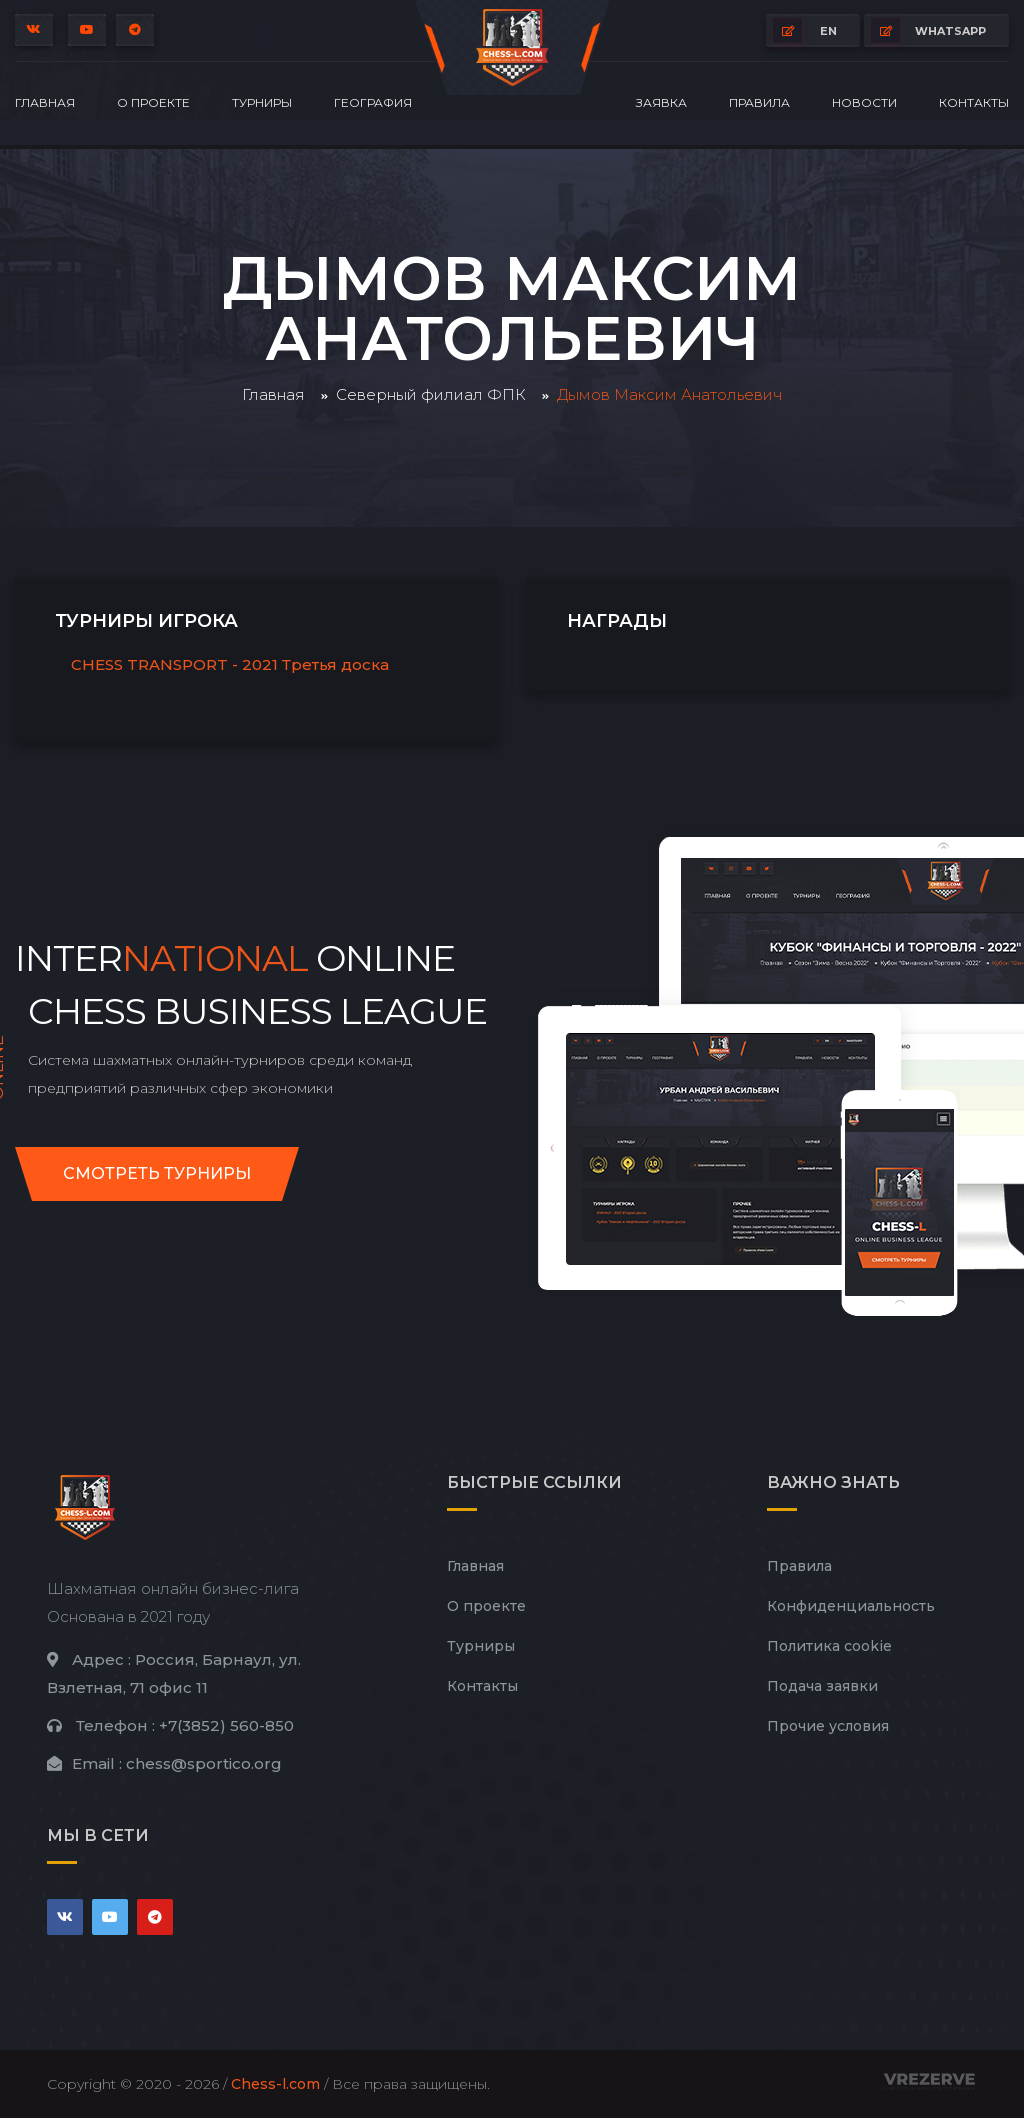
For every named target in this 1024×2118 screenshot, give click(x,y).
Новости (864, 102)
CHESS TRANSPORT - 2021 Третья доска (230, 664)
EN (805, 30)
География (373, 102)
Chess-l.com (275, 2084)
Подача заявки (822, 1686)
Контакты (974, 102)
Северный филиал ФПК (431, 394)
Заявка (661, 102)
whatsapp (928, 30)
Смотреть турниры (157, 1173)
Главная (45, 102)
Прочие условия (828, 1726)
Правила (759, 102)
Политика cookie (829, 1646)
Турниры (262, 102)
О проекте (153, 102)
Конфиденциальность (851, 1606)
